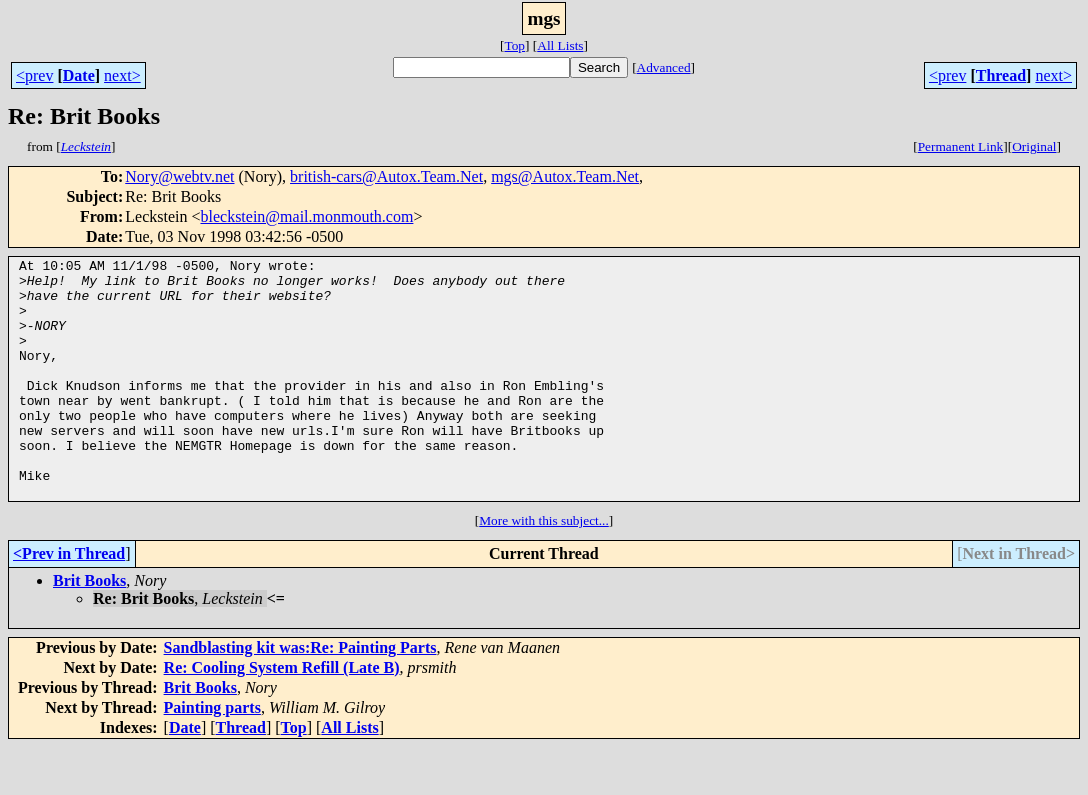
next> (122, 75)
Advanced (664, 67)
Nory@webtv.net (179, 176)
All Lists (560, 45)
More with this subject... (544, 568)
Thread (1001, 75)
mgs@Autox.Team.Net (565, 176)
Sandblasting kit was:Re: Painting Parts (300, 695)
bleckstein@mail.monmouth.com (306, 216)
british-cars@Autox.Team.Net (386, 176)
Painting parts (212, 755)
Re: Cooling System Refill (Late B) (282, 715)
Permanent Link (961, 146)
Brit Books (89, 628)
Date (79, 75)
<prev (34, 75)
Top (514, 45)
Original (1034, 146)
